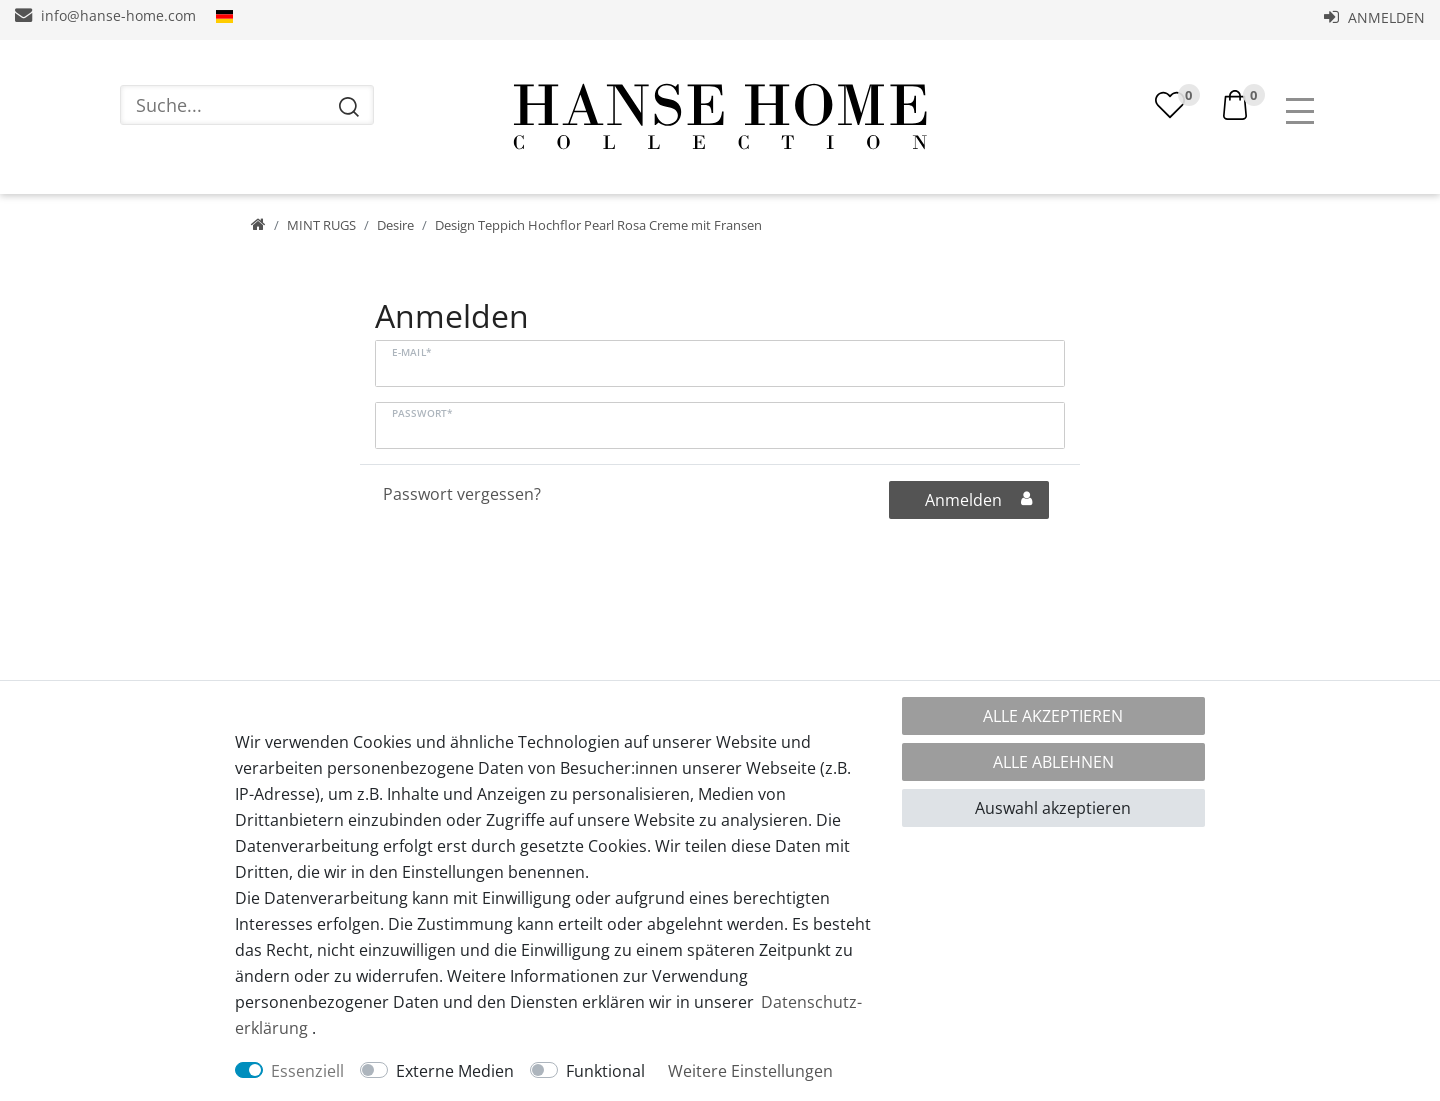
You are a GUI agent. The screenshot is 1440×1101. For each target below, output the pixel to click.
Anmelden (1374, 17)
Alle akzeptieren (1053, 716)
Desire (395, 225)
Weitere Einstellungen (750, 1071)
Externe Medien (455, 1071)
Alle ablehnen (1053, 762)
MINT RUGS (321, 225)
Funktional (605, 1071)
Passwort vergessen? (462, 494)
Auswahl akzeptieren (1053, 808)
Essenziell (307, 1071)
